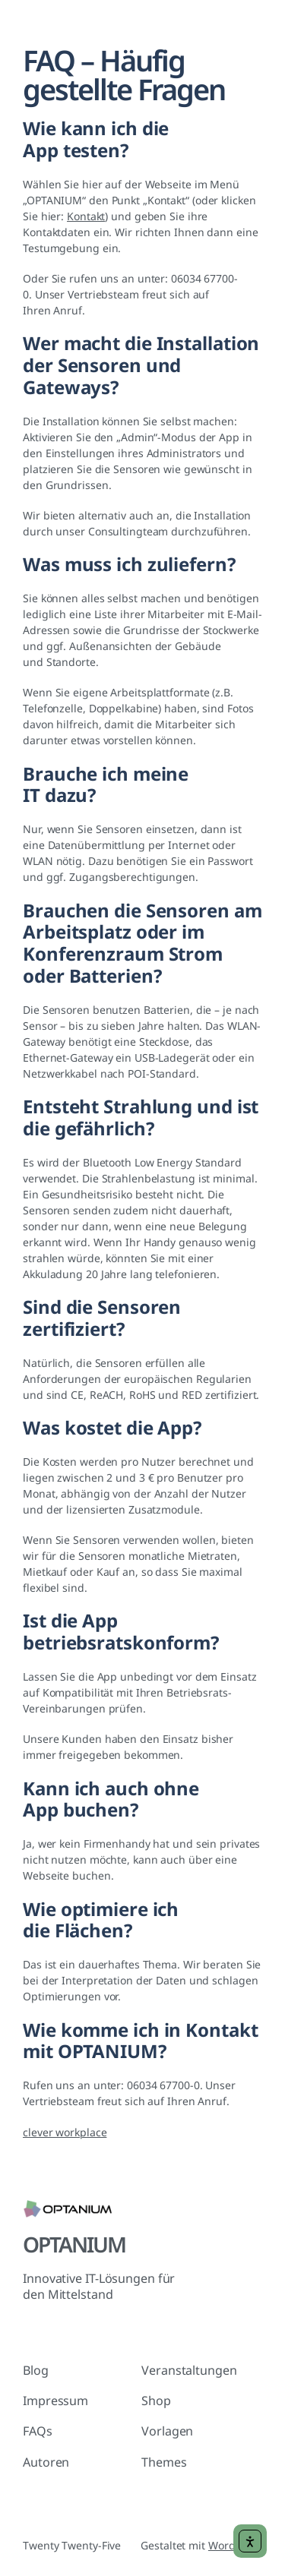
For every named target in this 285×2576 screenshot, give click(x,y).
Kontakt (86, 216)
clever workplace (64, 2132)
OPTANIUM (74, 2244)
